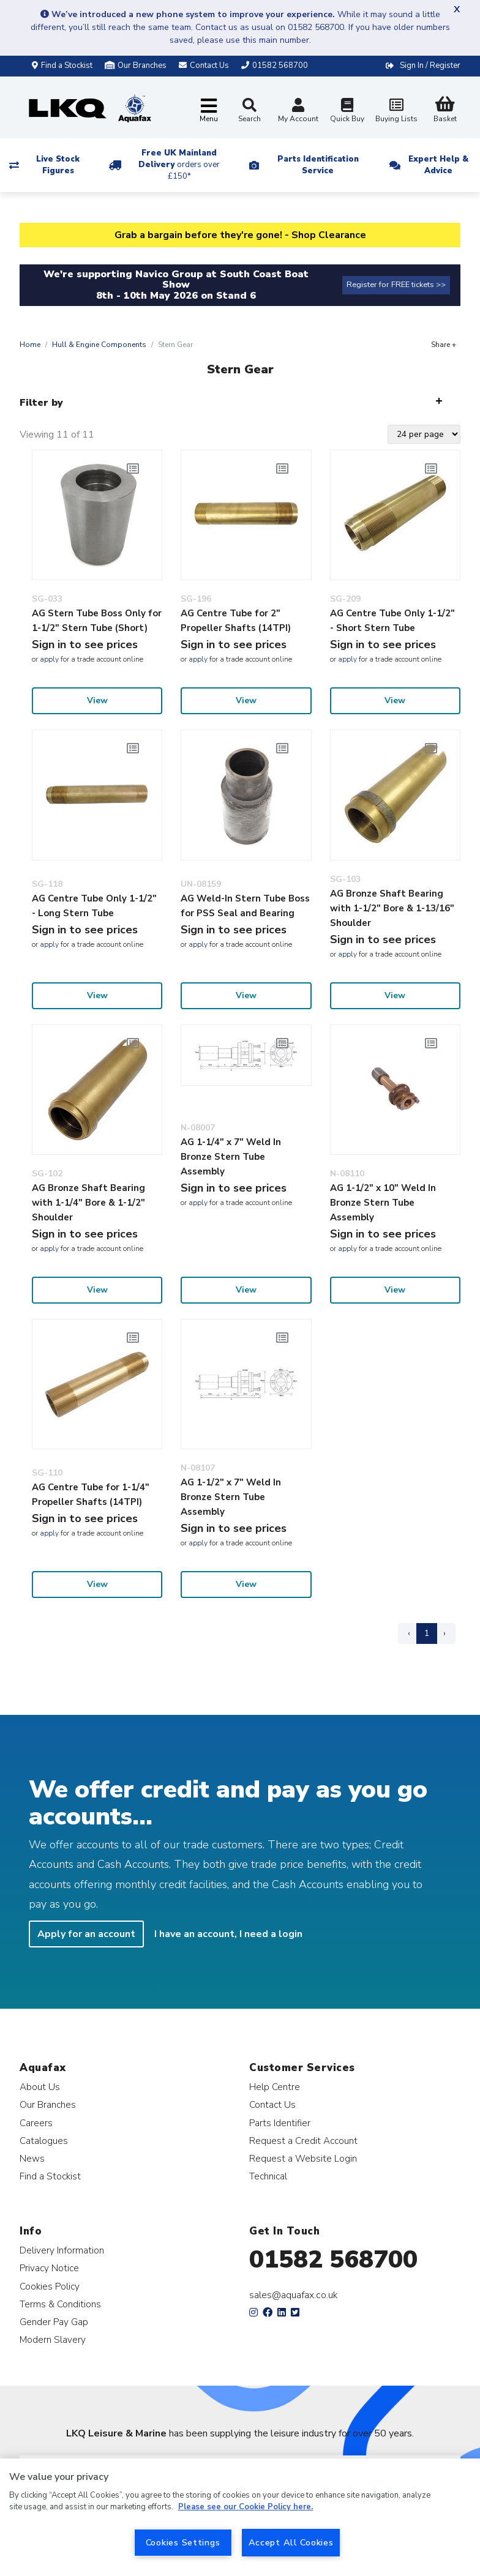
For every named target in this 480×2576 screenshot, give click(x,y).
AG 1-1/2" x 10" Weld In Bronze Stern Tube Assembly (383, 1202)
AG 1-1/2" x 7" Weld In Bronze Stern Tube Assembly (231, 1497)
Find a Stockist (62, 65)
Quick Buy (347, 112)
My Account (298, 112)
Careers (36, 2122)
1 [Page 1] (426, 1633)
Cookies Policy (50, 2286)
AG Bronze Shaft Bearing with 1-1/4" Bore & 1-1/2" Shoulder (88, 1202)
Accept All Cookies (291, 2542)
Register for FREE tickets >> (396, 284)
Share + (443, 344)
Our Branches (136, 65)
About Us (40, 2086)
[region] (240, 2517)
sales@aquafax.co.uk (293, 2295)
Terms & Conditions (60, 2304)
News (32, 2158)
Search (249, 111)
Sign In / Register (430, 65)
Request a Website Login (303, 2158)
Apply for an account (86, 1934)
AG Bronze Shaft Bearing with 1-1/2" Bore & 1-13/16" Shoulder (392, 908)
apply (49, 659)
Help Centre (274, 2086)
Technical (268, 2176)
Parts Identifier (279, 2122)
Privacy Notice (49, 2267)
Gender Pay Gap (54, 2321)
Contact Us (272, 2104)
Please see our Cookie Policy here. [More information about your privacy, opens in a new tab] (245, 2506)
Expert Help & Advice (438, 165)
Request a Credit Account (303, 2140)
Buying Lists (396, 112)
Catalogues (44, 2140)
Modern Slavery (53, 2339)
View (97, 700)
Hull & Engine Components (99, 344)
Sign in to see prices (85, 644)
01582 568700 (333, 2259)
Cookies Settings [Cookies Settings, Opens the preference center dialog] (183, 2542)
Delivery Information (62, 2250)
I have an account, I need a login (228, 1934)
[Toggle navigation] (209, 111)
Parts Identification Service (318, 165)
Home (30, 344)
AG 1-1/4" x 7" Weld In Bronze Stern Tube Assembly (231, 1157)
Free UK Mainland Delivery (179, 164)
